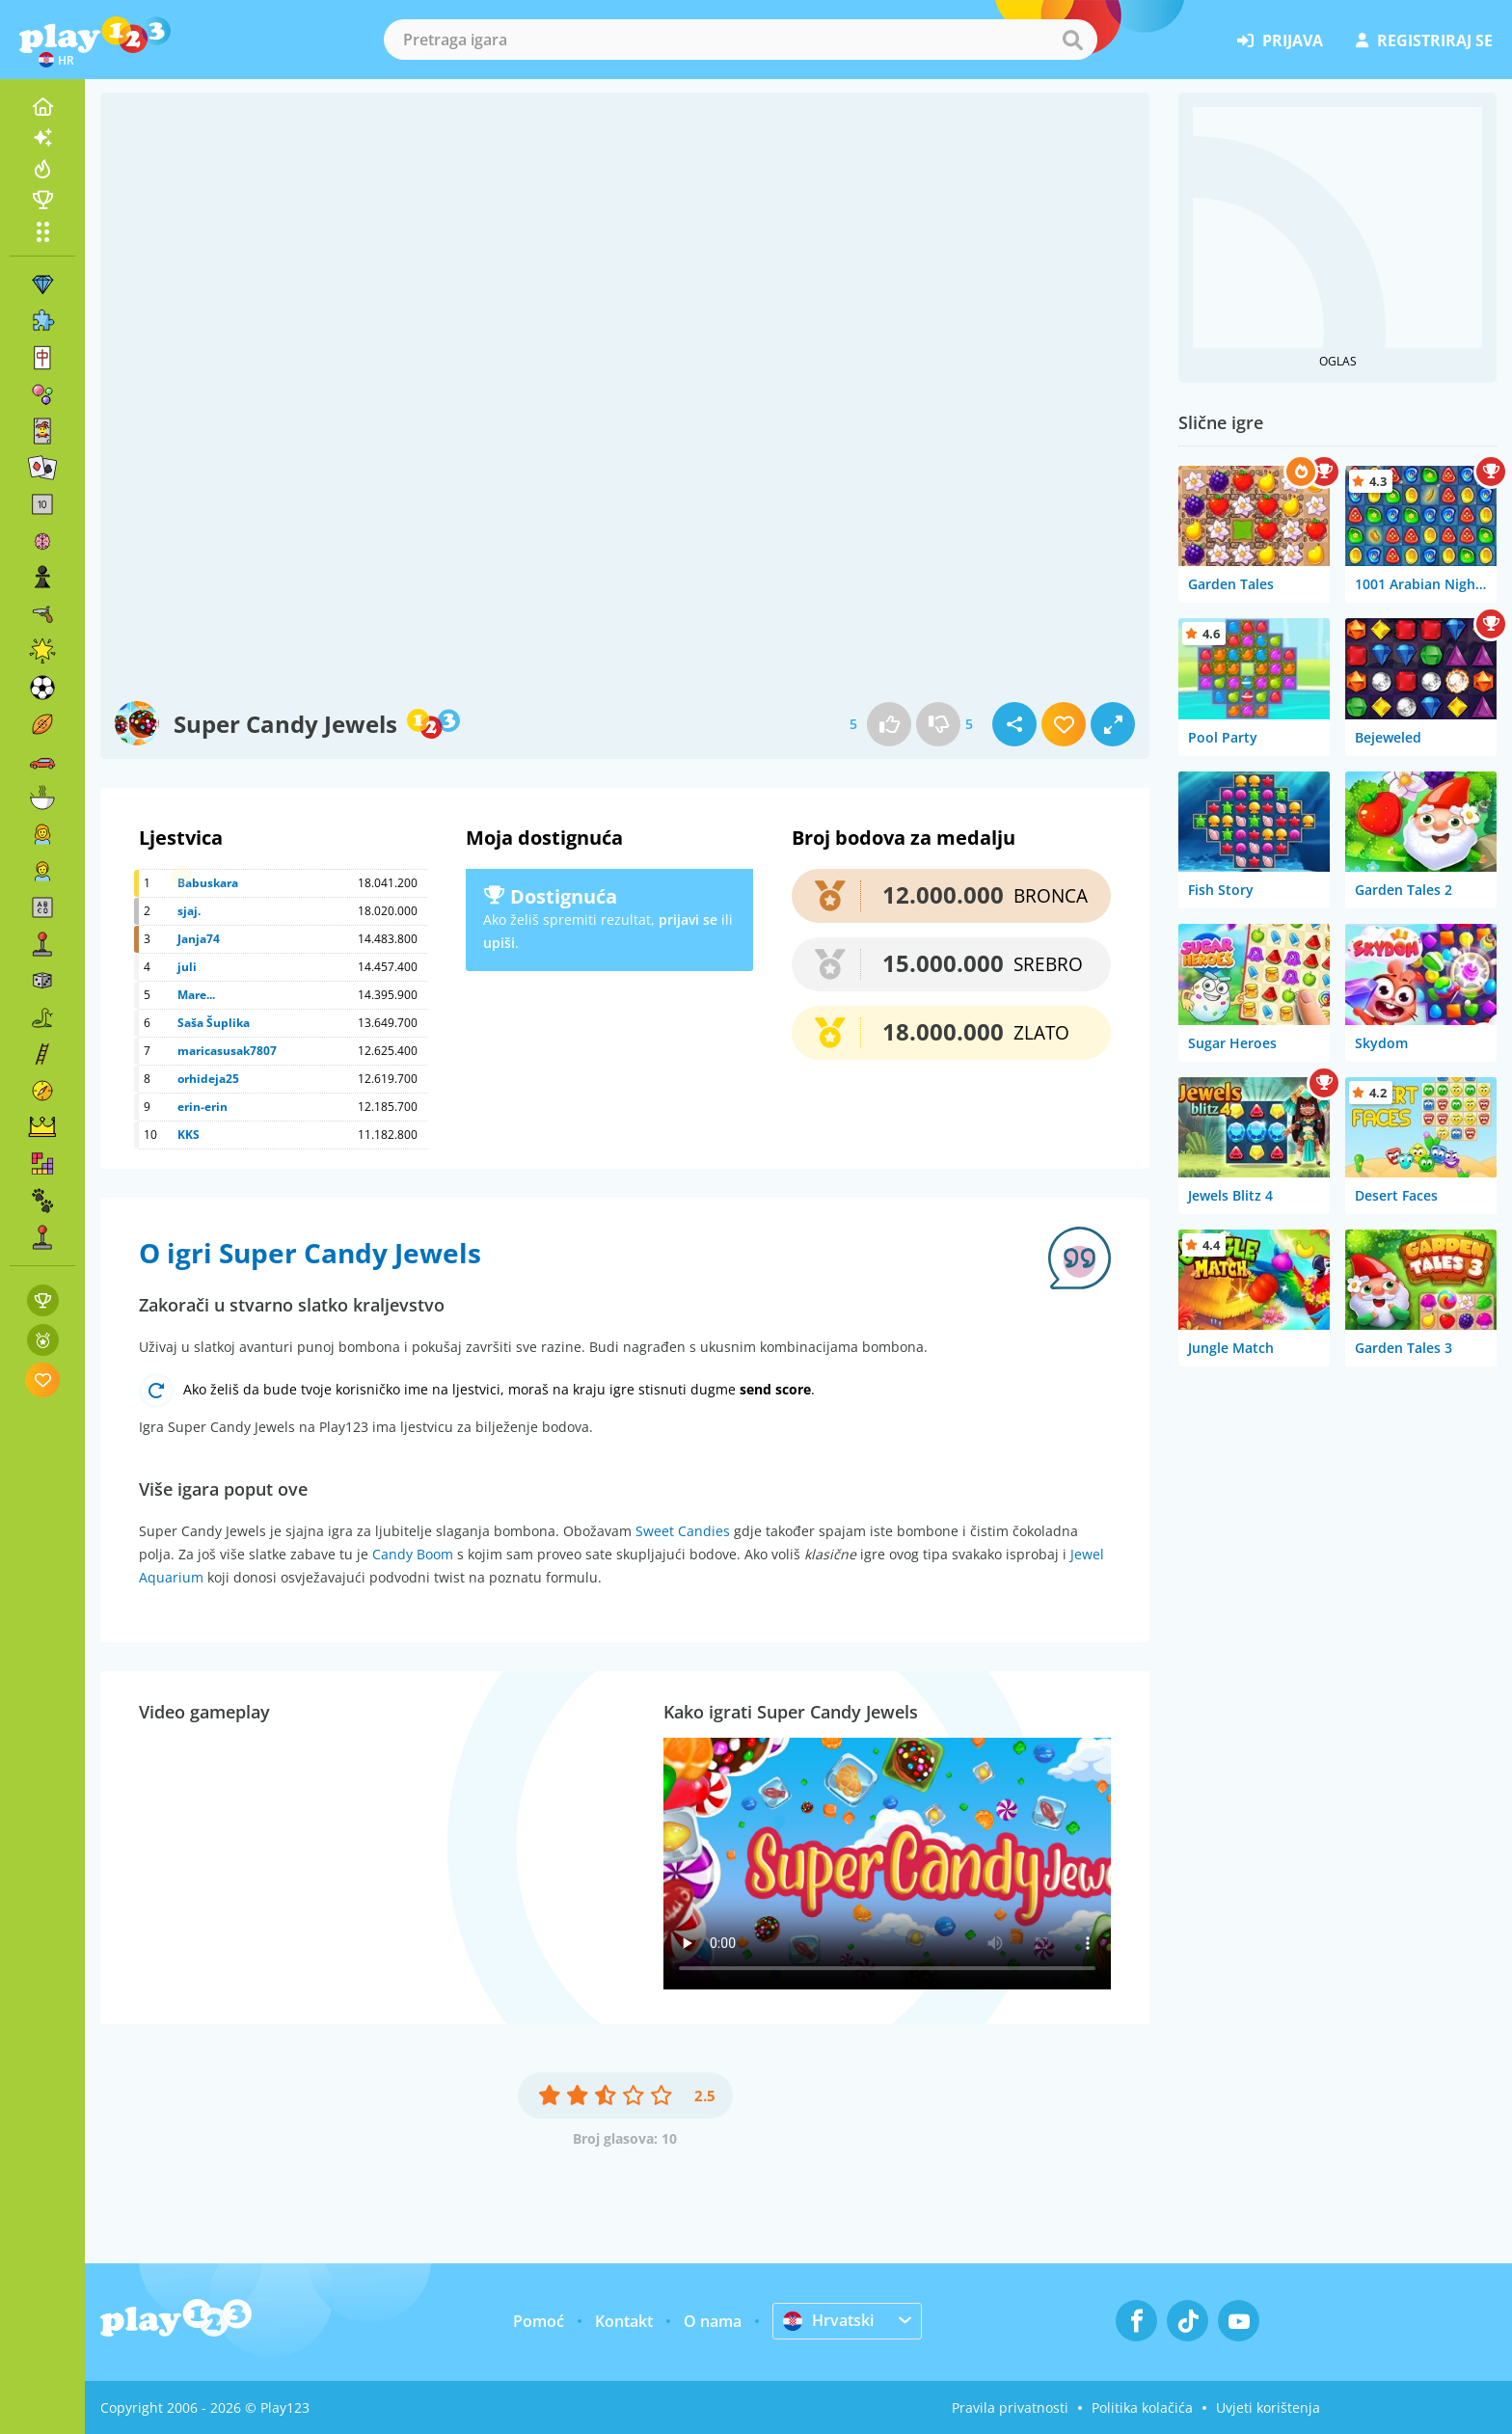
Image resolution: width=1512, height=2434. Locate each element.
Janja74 (198, 939)
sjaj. (189, 911)
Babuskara (207, 883)
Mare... (196, 995)
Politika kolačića (1142, 2407)
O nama (713, 2321)
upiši (499, 942)
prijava (1280, 40)
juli (187, 967)
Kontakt (624, 2321)
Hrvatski (828, 2320)
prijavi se (688, 919)
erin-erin (202, 1106)
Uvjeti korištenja (1268, 2407)
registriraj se (1424, 40)
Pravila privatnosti (1010, 2407)
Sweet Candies (682, 1531)
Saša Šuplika (213, 1022)
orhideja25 (208, 1078)
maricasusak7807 (227, 1050)
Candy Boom (412, 1554)
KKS (188, 1134)
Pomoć (538, 2321)
